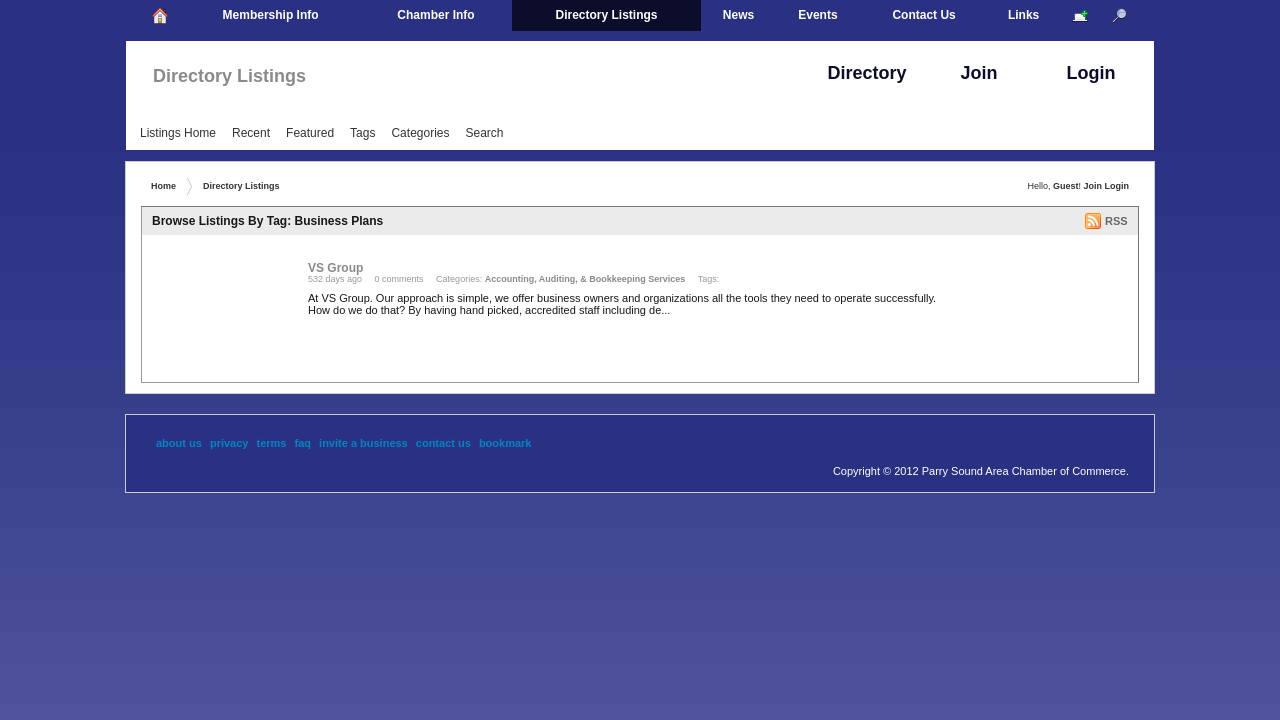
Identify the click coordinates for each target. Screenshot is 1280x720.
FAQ (303, 443)
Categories (420, 133)
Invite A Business (363, 443)
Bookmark (505, 443)
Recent (251, 133)
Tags (362, 133)
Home (163, 186)
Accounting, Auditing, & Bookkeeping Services (585, 279)
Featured (310, 133)
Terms (272, 443)
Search (484, 133)
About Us (179, 443)
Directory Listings (229, 76)
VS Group (335, 268)
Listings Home (178, 133)
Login (1117, 186)
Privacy (229, 443)
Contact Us (443, 443)
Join (1092, 186)
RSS (1116, 221)
